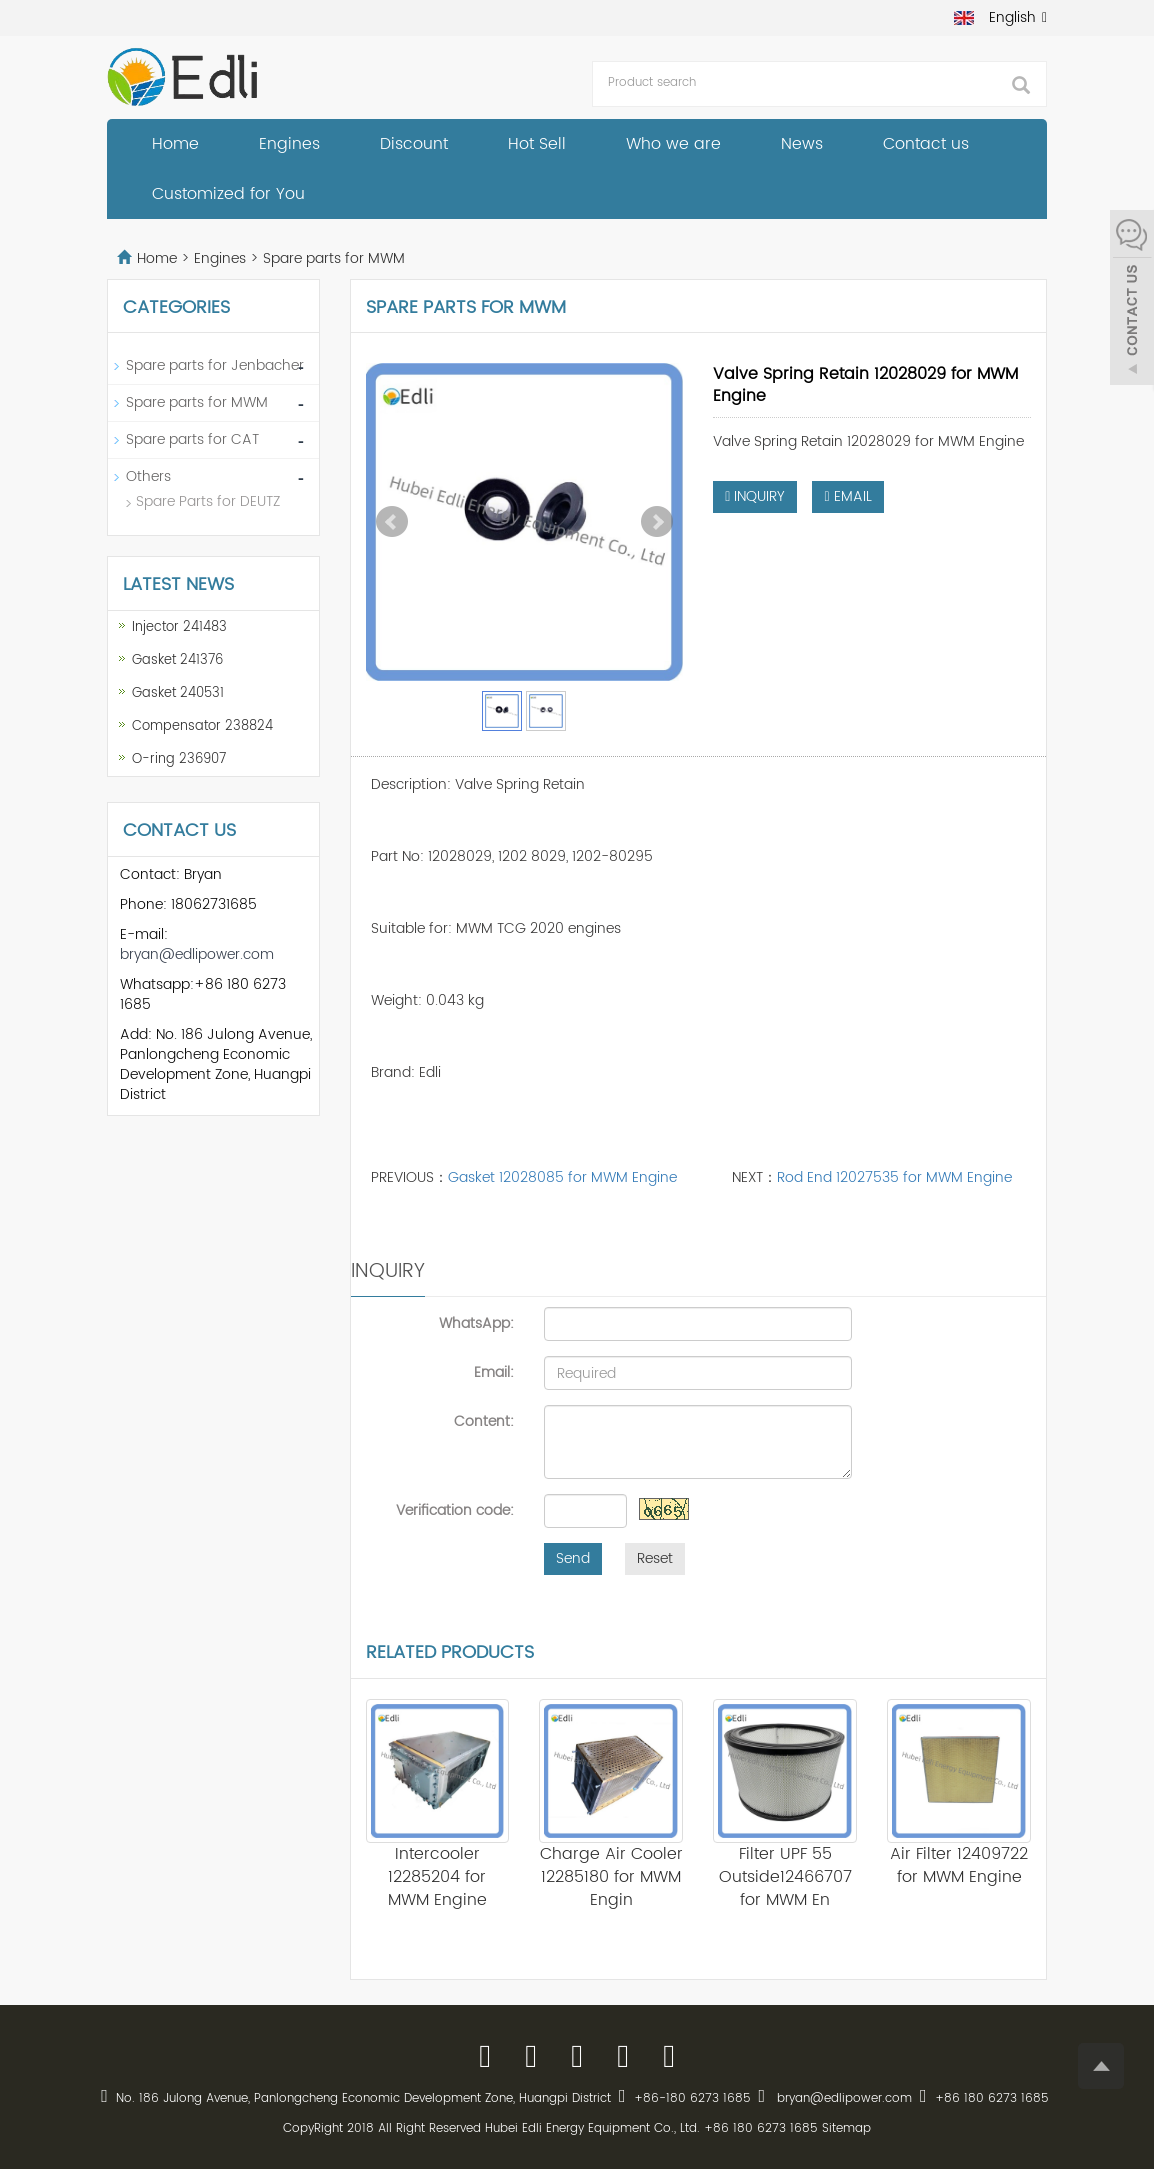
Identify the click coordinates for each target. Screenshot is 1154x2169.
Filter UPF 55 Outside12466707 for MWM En (785, 1877)
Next (657, 522)
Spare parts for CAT (192, 439)
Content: (484, 1421)
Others (148, 476)
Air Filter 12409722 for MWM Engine (959, 1865)
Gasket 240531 (178, 693)
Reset (655, 1558)
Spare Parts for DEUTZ (208, 501)
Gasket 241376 (177, 660)
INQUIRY (755, 496)
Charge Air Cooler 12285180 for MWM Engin (611, 1877)
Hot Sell (537, 144)
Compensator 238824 (202, 726)
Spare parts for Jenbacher (215, 365)
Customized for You (228, 194)
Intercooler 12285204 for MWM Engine (437, 1877)
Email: (494, 1372)
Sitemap (846, 2128)
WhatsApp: (476, 1323)
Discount (414, 144)
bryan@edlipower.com (197, 954)
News (802, 144)
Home (175, 144)
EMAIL (847, 496)
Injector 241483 (179, 627)
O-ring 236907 (179, 759)
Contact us (926, 144)
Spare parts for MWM (332, 258)
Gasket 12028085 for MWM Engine (562, 1177)
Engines (289, 144)
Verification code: (455, 1510)
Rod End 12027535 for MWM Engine (894, 1177)
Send (573, 1558)
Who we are (673, 144)
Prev (392, 522)
